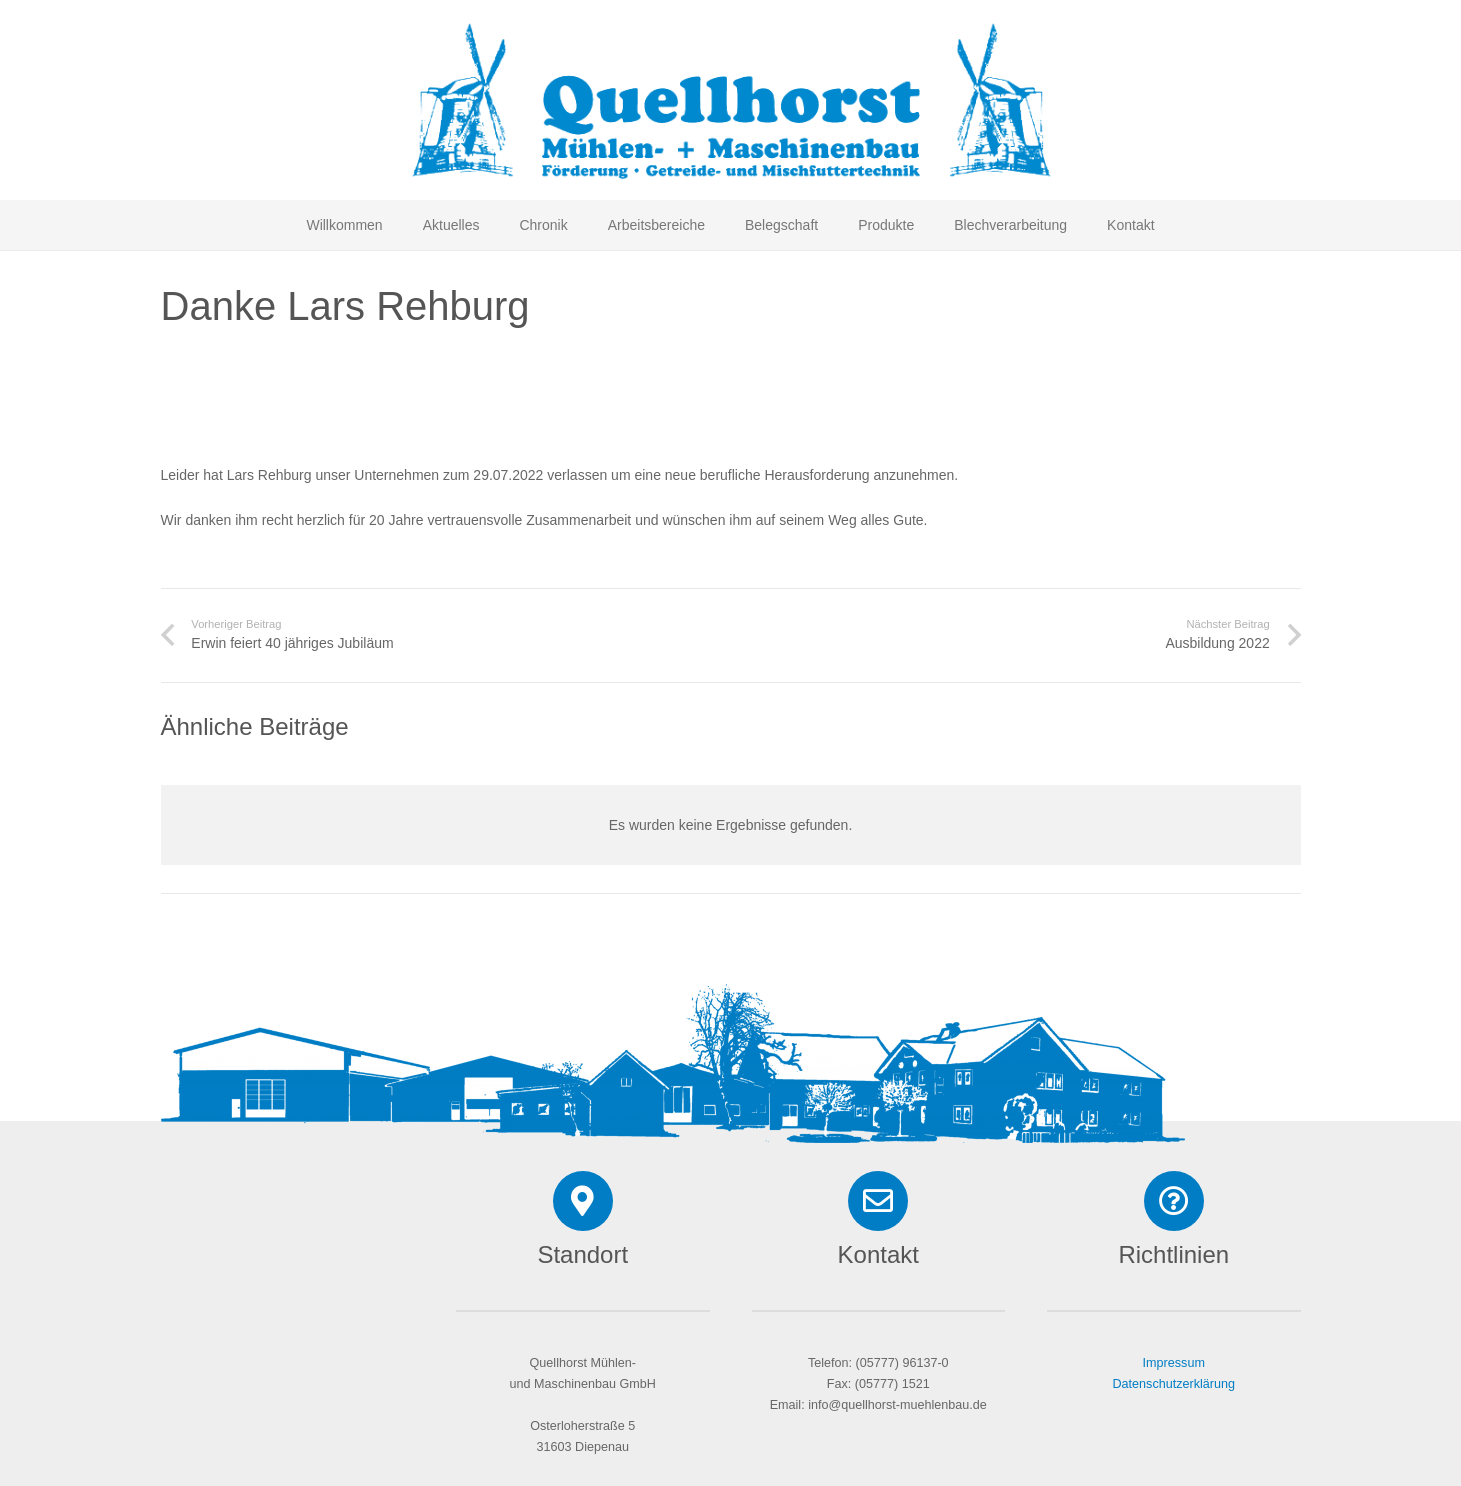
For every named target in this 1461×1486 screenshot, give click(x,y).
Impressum (1174, 1363)
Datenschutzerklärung (1173, 1384)
